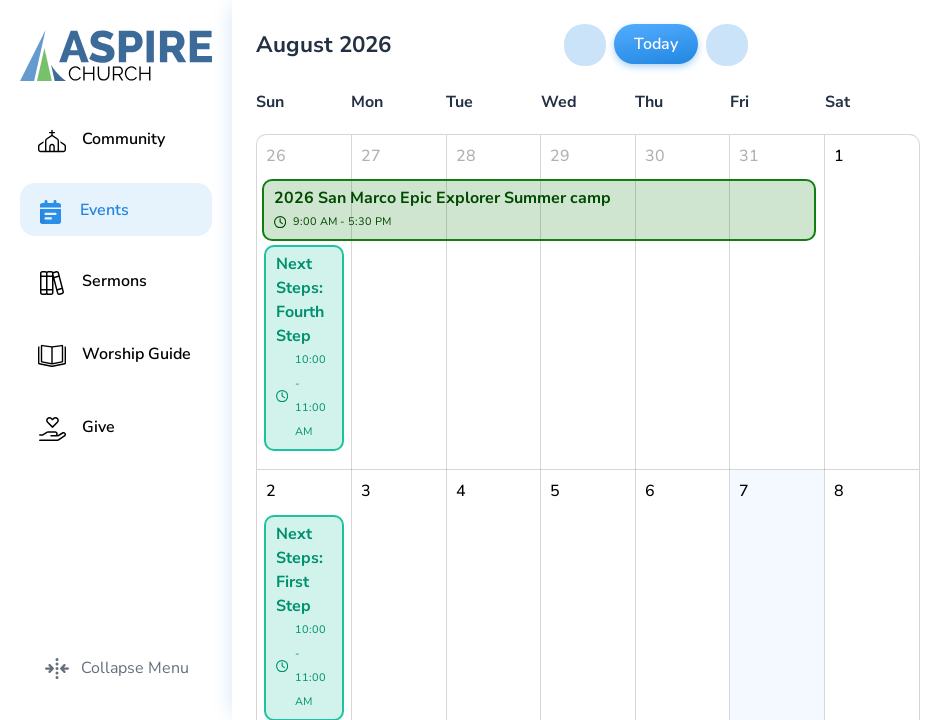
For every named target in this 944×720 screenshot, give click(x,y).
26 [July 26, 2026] (276, 156)
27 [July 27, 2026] (371, 156)
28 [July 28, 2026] (466, 156)
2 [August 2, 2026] (271, 491)
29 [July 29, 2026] (560, 156)
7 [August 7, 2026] (744, 491)
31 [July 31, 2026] (749, 156)
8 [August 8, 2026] (839, 491)
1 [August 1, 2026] (839, 156)
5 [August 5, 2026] (555, 491)
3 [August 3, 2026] (366, 491)
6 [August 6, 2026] (650, 491)
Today (656, 44)
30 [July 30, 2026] (655, 156)
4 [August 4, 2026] (461, 491)
